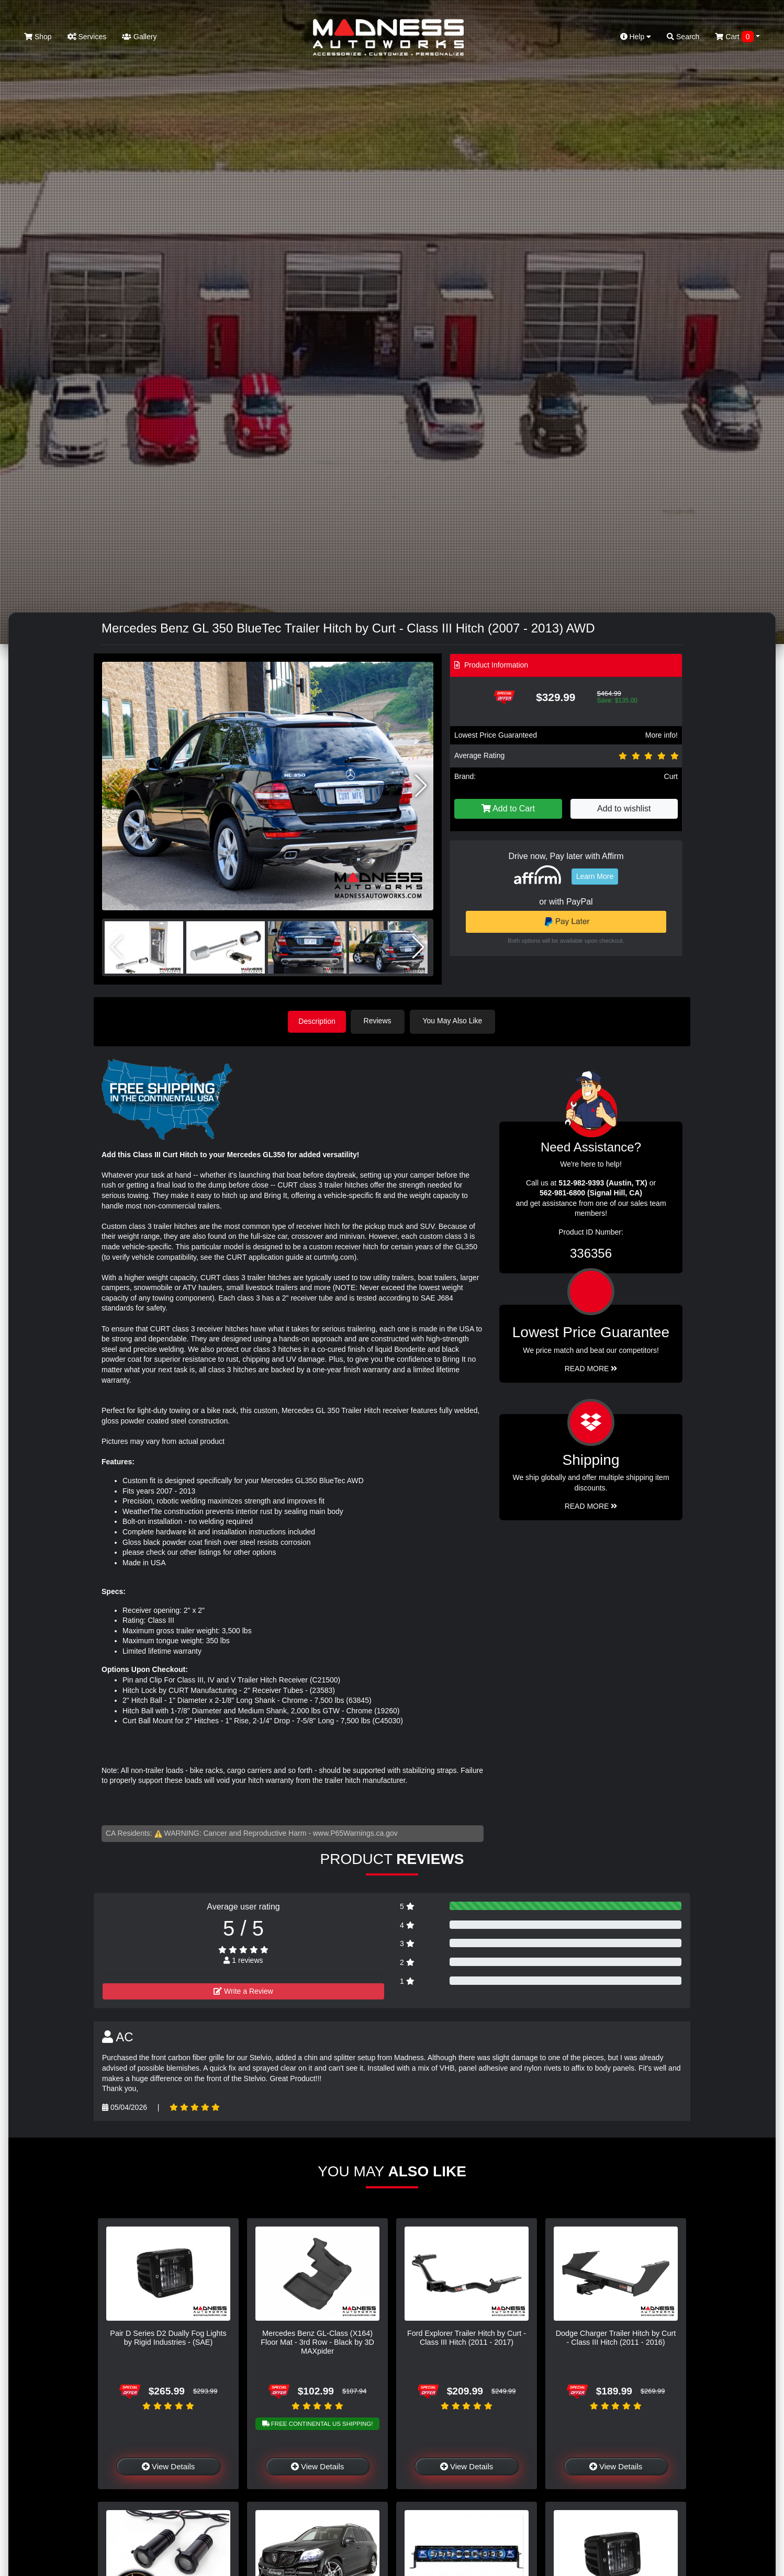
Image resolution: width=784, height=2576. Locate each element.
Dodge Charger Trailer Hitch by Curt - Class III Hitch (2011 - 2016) (616, 2336)
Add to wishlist (624, 808)
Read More (591, 1367)
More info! (661, 735)
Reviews (381, 1020)
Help (636, 36)
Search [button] (683, 36)
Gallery (139, 36)
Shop (38, 36)
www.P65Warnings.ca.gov (355, 1832)
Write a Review (243, 1990)
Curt (671, 776)
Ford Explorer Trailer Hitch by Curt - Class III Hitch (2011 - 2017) (466, 2336)
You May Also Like (456, 1020)
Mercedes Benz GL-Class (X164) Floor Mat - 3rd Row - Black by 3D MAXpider (317, 2341)
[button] (421, 785)
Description (317, 1020)
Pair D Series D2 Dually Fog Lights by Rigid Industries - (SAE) (168, 2336)
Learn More (595, 876)
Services (87, 36)
